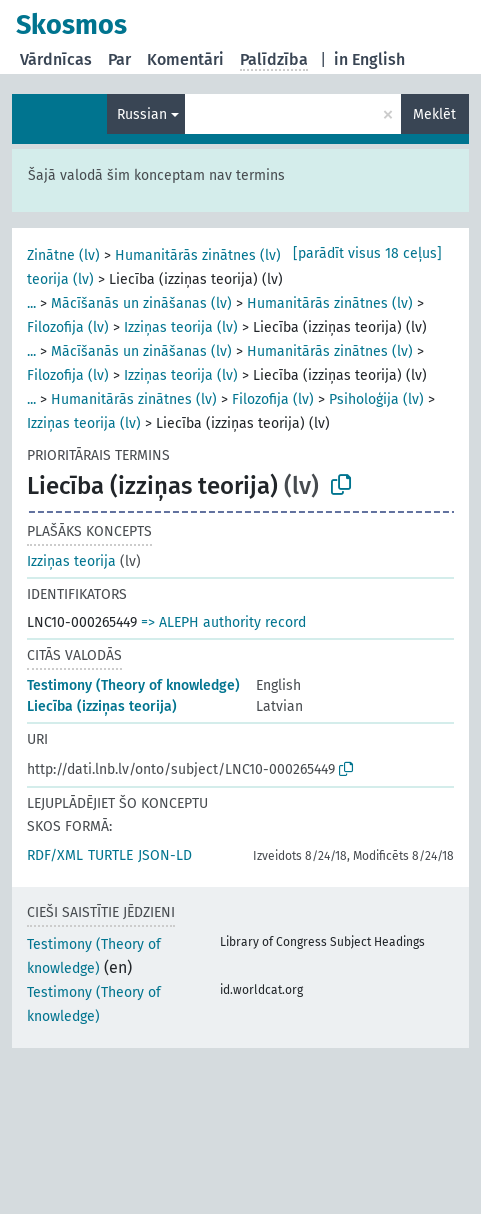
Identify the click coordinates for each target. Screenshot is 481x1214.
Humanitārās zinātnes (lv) (198, 255)
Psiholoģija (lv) (376, 399)
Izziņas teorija (71, 561)
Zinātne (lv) (63, 255)
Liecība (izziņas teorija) (102, 706)
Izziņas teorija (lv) (181, 327)
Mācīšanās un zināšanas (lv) (141, 303)
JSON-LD (165, 855)
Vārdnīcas (56, 59)
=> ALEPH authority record (223, 622)
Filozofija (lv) (68, 327)
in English (369, 59)
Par (119, 59)
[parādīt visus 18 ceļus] (367, 253)
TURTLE (110, 855)
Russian (142, 114)
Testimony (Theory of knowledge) (133, 685)
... (31, 303)
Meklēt (434, 114)
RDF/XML (55, 855)
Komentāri (185, 59)
